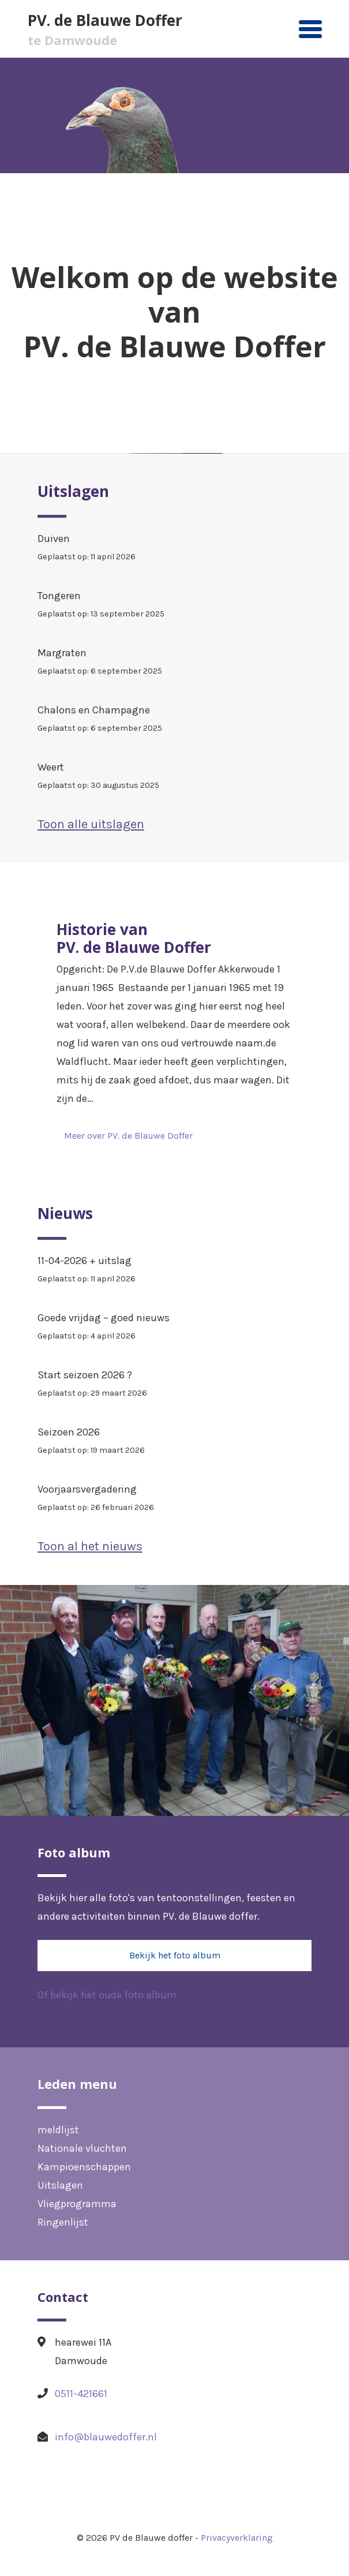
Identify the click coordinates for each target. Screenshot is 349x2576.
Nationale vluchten (82, 2148)
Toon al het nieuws (89, 1546)
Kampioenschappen (84, 2166)
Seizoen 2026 (174, 1443)
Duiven (174, 549)
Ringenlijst (62, 2222)
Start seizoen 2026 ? (174, 1386)
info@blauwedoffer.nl (106, 2437)
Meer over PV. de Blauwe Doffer (128, 1135)
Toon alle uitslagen (90, 824)
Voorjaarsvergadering (174, 1500)
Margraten (174, 663)
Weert (174, 778)
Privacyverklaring (237, 2537)
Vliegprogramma (77, 2203)
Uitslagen (60, 2185)
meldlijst (58, 2129)
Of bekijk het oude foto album (107, 1994)
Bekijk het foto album (174, 1955)
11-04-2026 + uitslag (174, 1271)
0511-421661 (81, 2393)
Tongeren (174, 606)
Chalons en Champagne (174, 721)
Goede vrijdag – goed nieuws (174, 1328)
